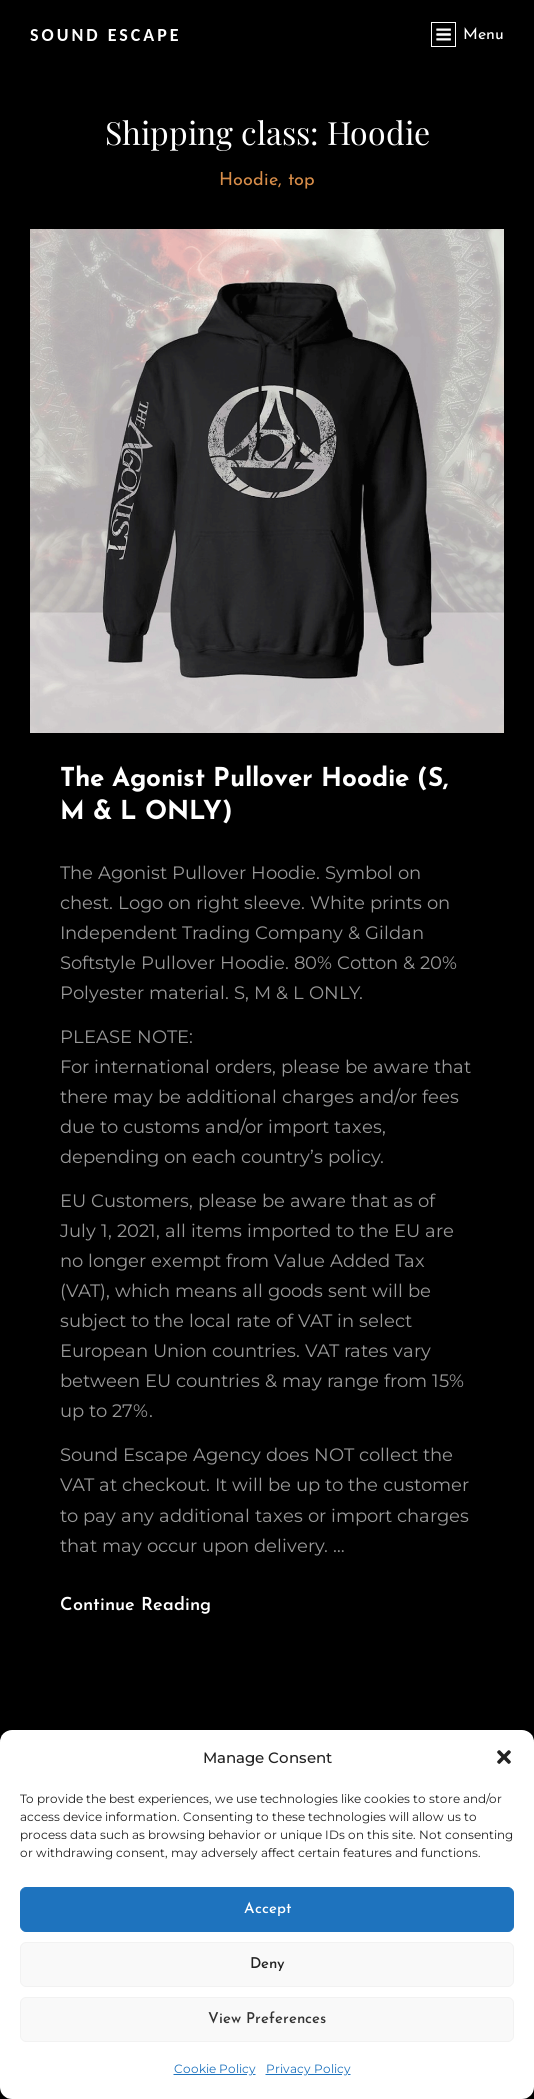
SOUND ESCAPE (106, 35)
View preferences (267, 2019)
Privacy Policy (308, 2068)
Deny (267, 1964)
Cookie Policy (215, 2068)
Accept (267, 1909)
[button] (504, 1757)
